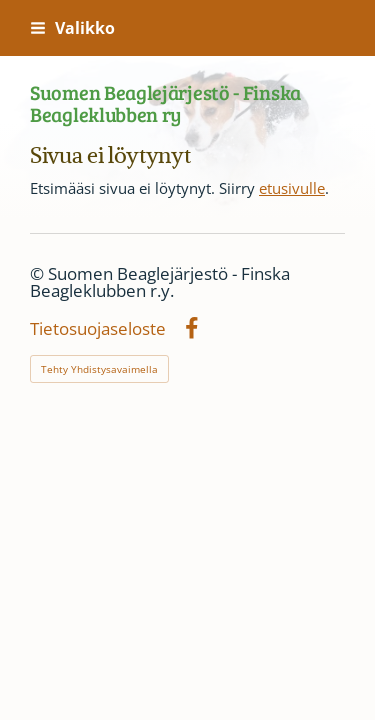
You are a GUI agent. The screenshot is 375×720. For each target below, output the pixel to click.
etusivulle (292, 188)
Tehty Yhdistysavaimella (99, 369)
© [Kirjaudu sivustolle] (39, 273)
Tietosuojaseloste (98, 329)
